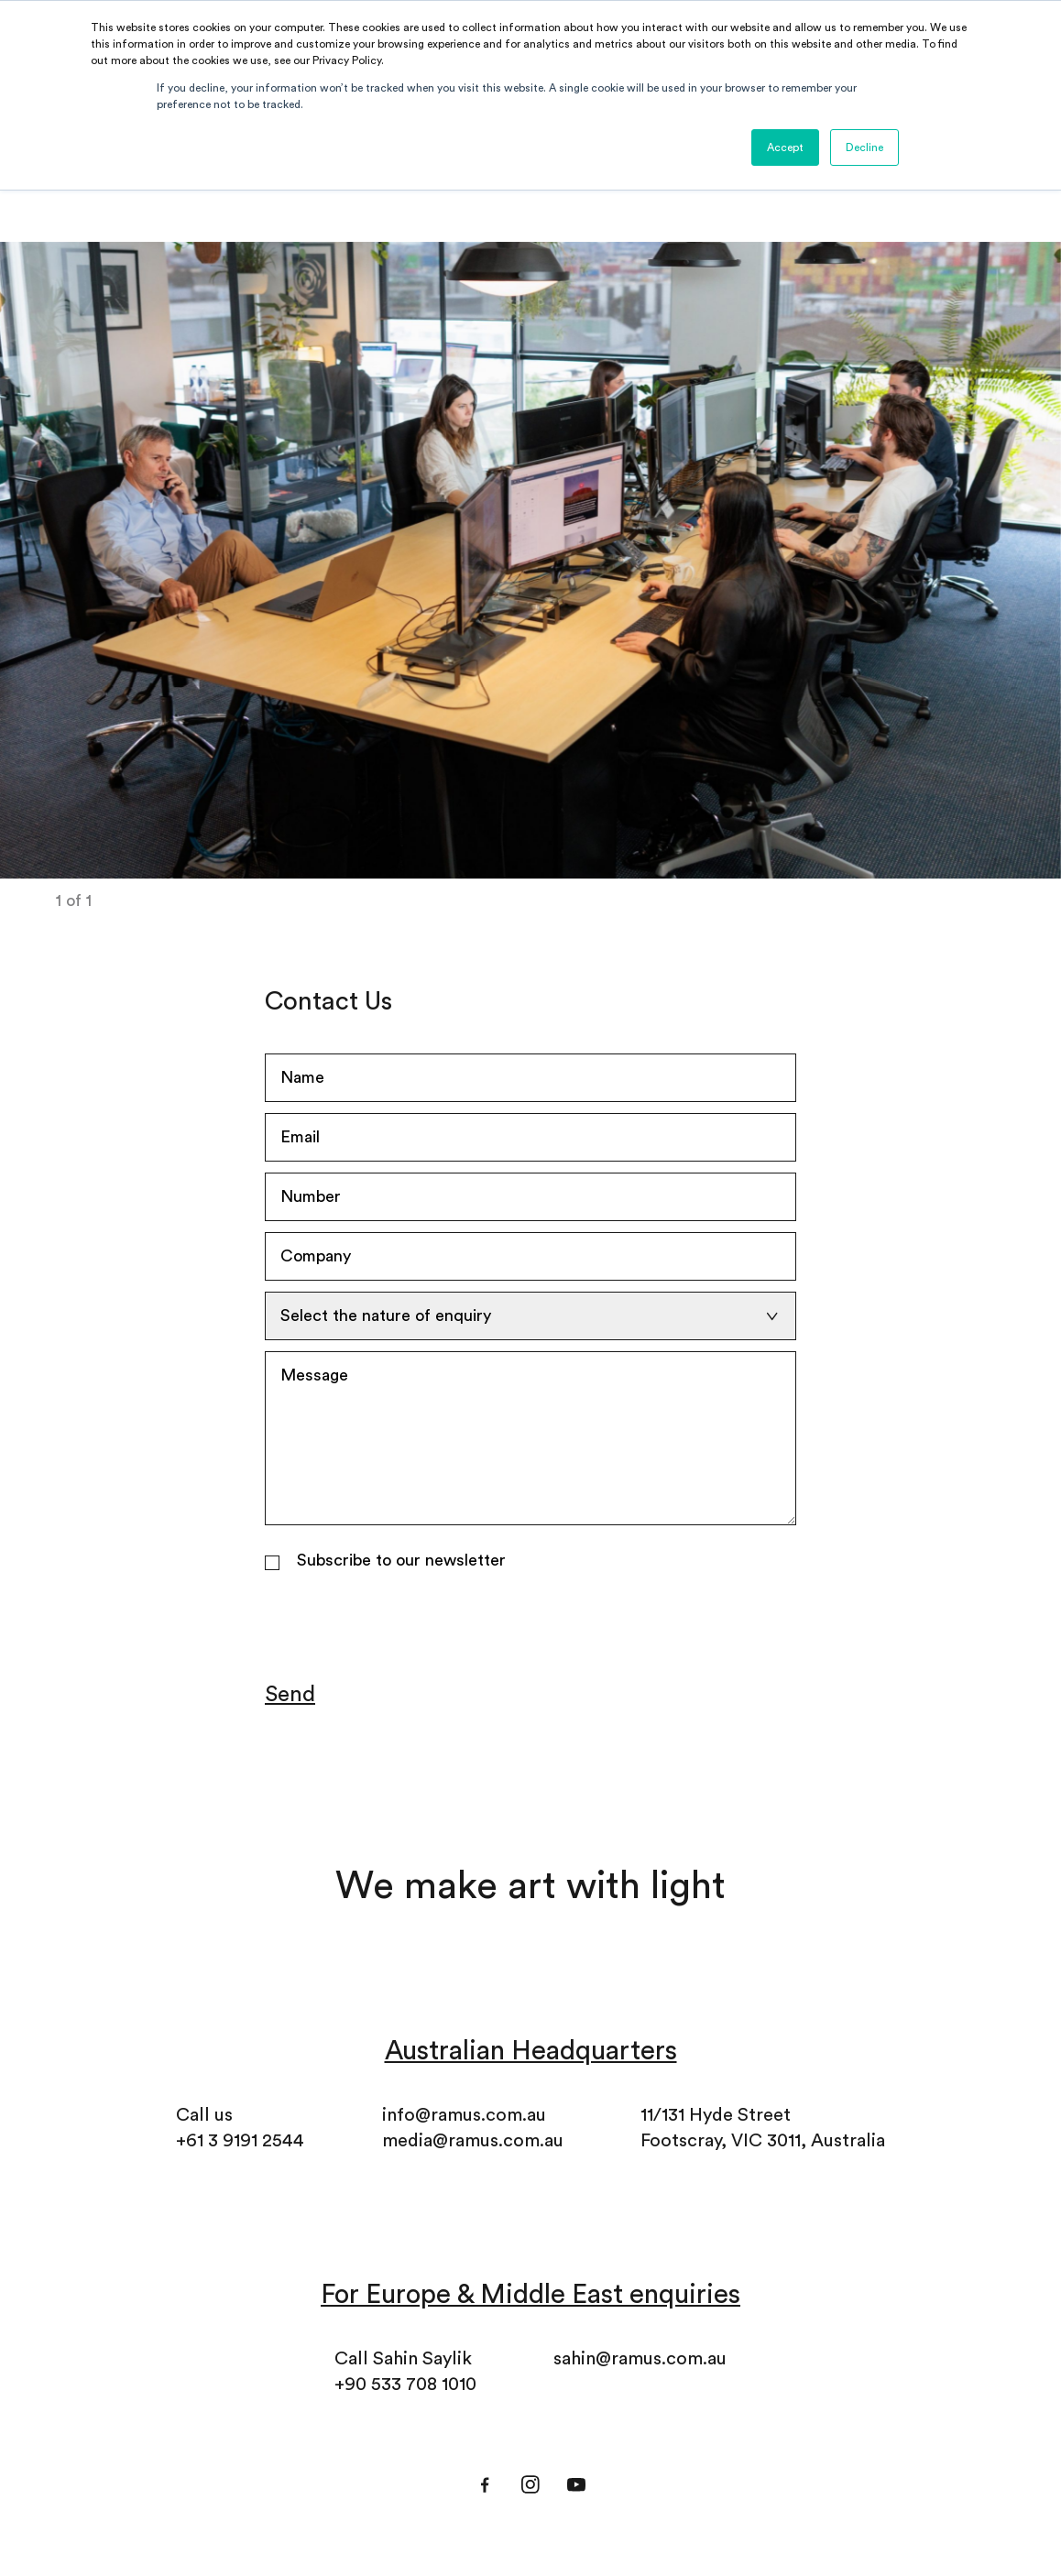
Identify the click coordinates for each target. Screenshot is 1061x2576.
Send (290, 1695)
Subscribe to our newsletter (401, 1560)
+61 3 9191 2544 (240, 2141)
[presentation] (404, 1627)
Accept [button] (785, 147)
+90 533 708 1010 (405, 2384)
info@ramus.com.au (464, 2115)
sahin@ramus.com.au (640, 2359)
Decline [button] (864, 147)
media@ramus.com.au (472, 2141)
